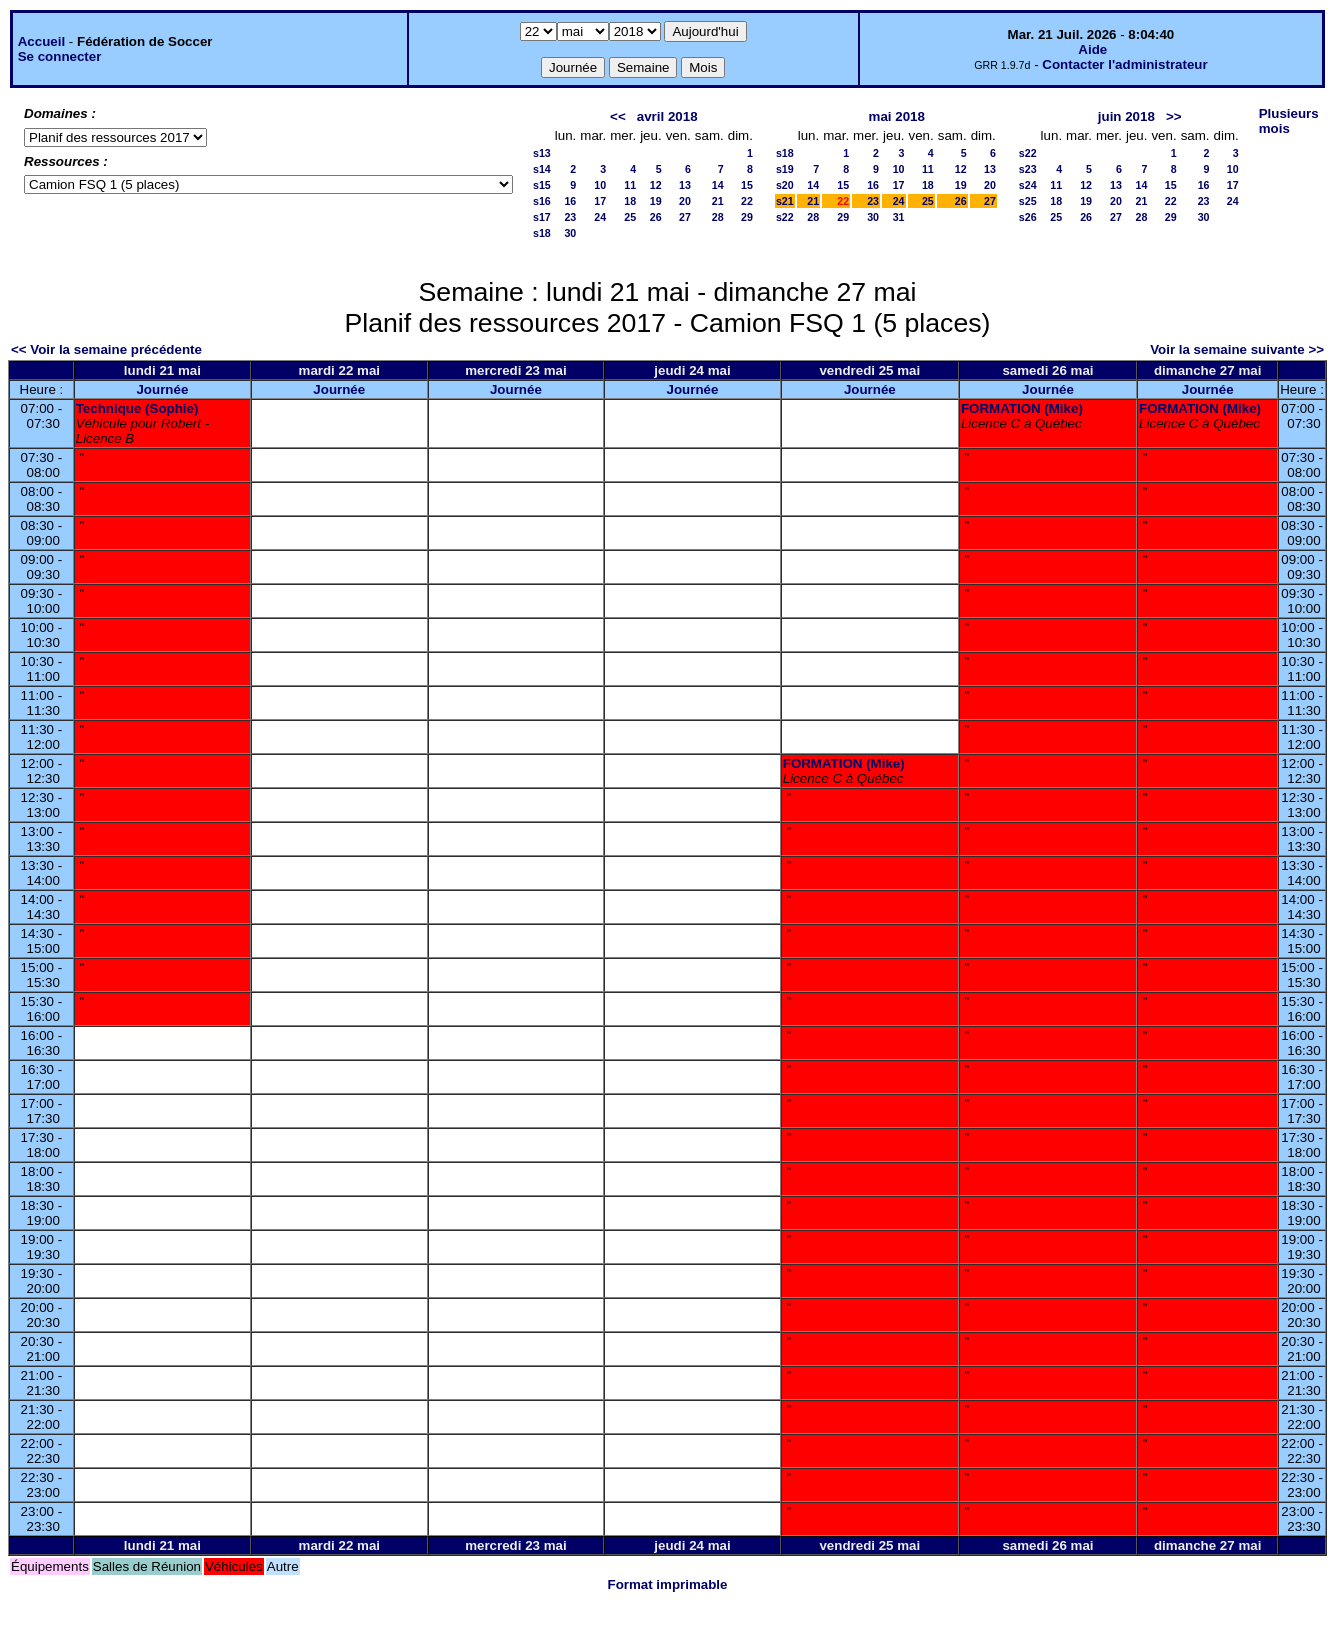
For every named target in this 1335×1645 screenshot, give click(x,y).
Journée (162, 389)
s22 (785, 217)
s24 (1028, 185)
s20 (785, 185)
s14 (542, 169)
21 (718, 201)
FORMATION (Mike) (1022, 408)
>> (1174, 116)
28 (718, 217)
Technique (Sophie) (137, 408)
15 (747, 185)
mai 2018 (897, 116)
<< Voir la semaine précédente (106, 349)
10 (600, 185)
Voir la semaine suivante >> (1237, 349)
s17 (542, 217)
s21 (785, 201)
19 (656, 201)
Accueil (41, 41)
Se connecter (60, 56)
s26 (1028, 217)
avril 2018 (667, 116)
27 (685, 217)
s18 (542, 233)
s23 (1028, 169)
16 (570, 201)
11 (630, 185)
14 (718, 185)
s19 (785, 169)
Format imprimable (668, 1584)
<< (618, 116)
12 (656, 185)
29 (747, 217)
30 (570, 233)
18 (630, 201)
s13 (542, 153)
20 (685, 201)
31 (899, 217)
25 (630, 217)
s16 (542, 201)
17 (600, 201)
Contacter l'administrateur (1124, 64)
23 (570, 217)
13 (685, 185)
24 (600, 217)
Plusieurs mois (1289, 121)
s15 (542, 185)
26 (656, 217)
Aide (1092, 49)
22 (747, 201)
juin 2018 (1126, 116)
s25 (1028, 201)
